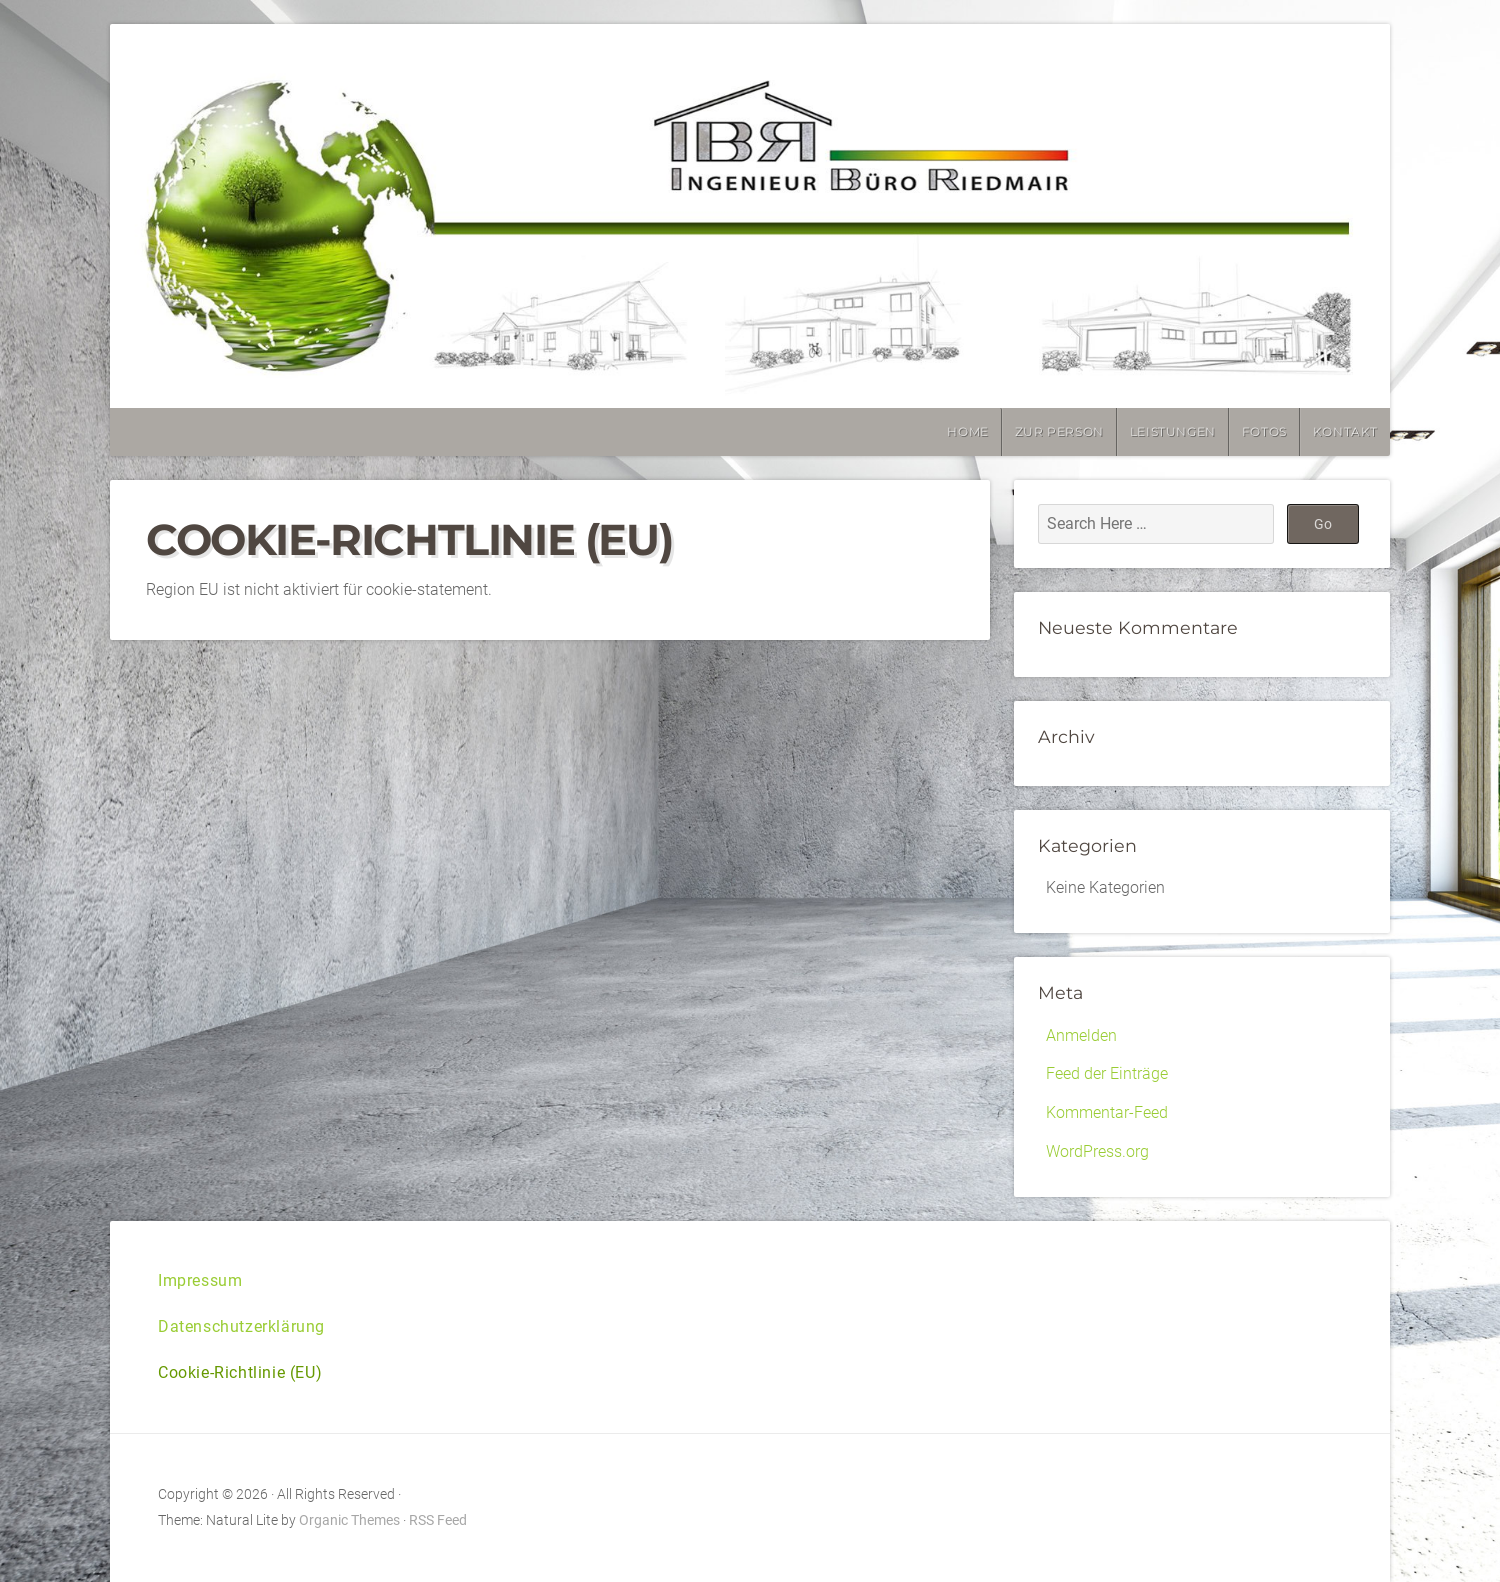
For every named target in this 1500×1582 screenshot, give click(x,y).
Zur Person (1059, 431)
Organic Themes (349, 1520)
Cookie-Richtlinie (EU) (240, 1372)
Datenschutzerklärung (241, 1326)
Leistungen (1173, 431)
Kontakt (1345, 431)
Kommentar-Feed (1107, 1112)
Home (967, 431)
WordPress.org (1097, 1151)
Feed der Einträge (1107, 1073)
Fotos (1264, 431)
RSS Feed (438, 1520)
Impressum (200, 1280)
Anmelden (1081, 1035)
